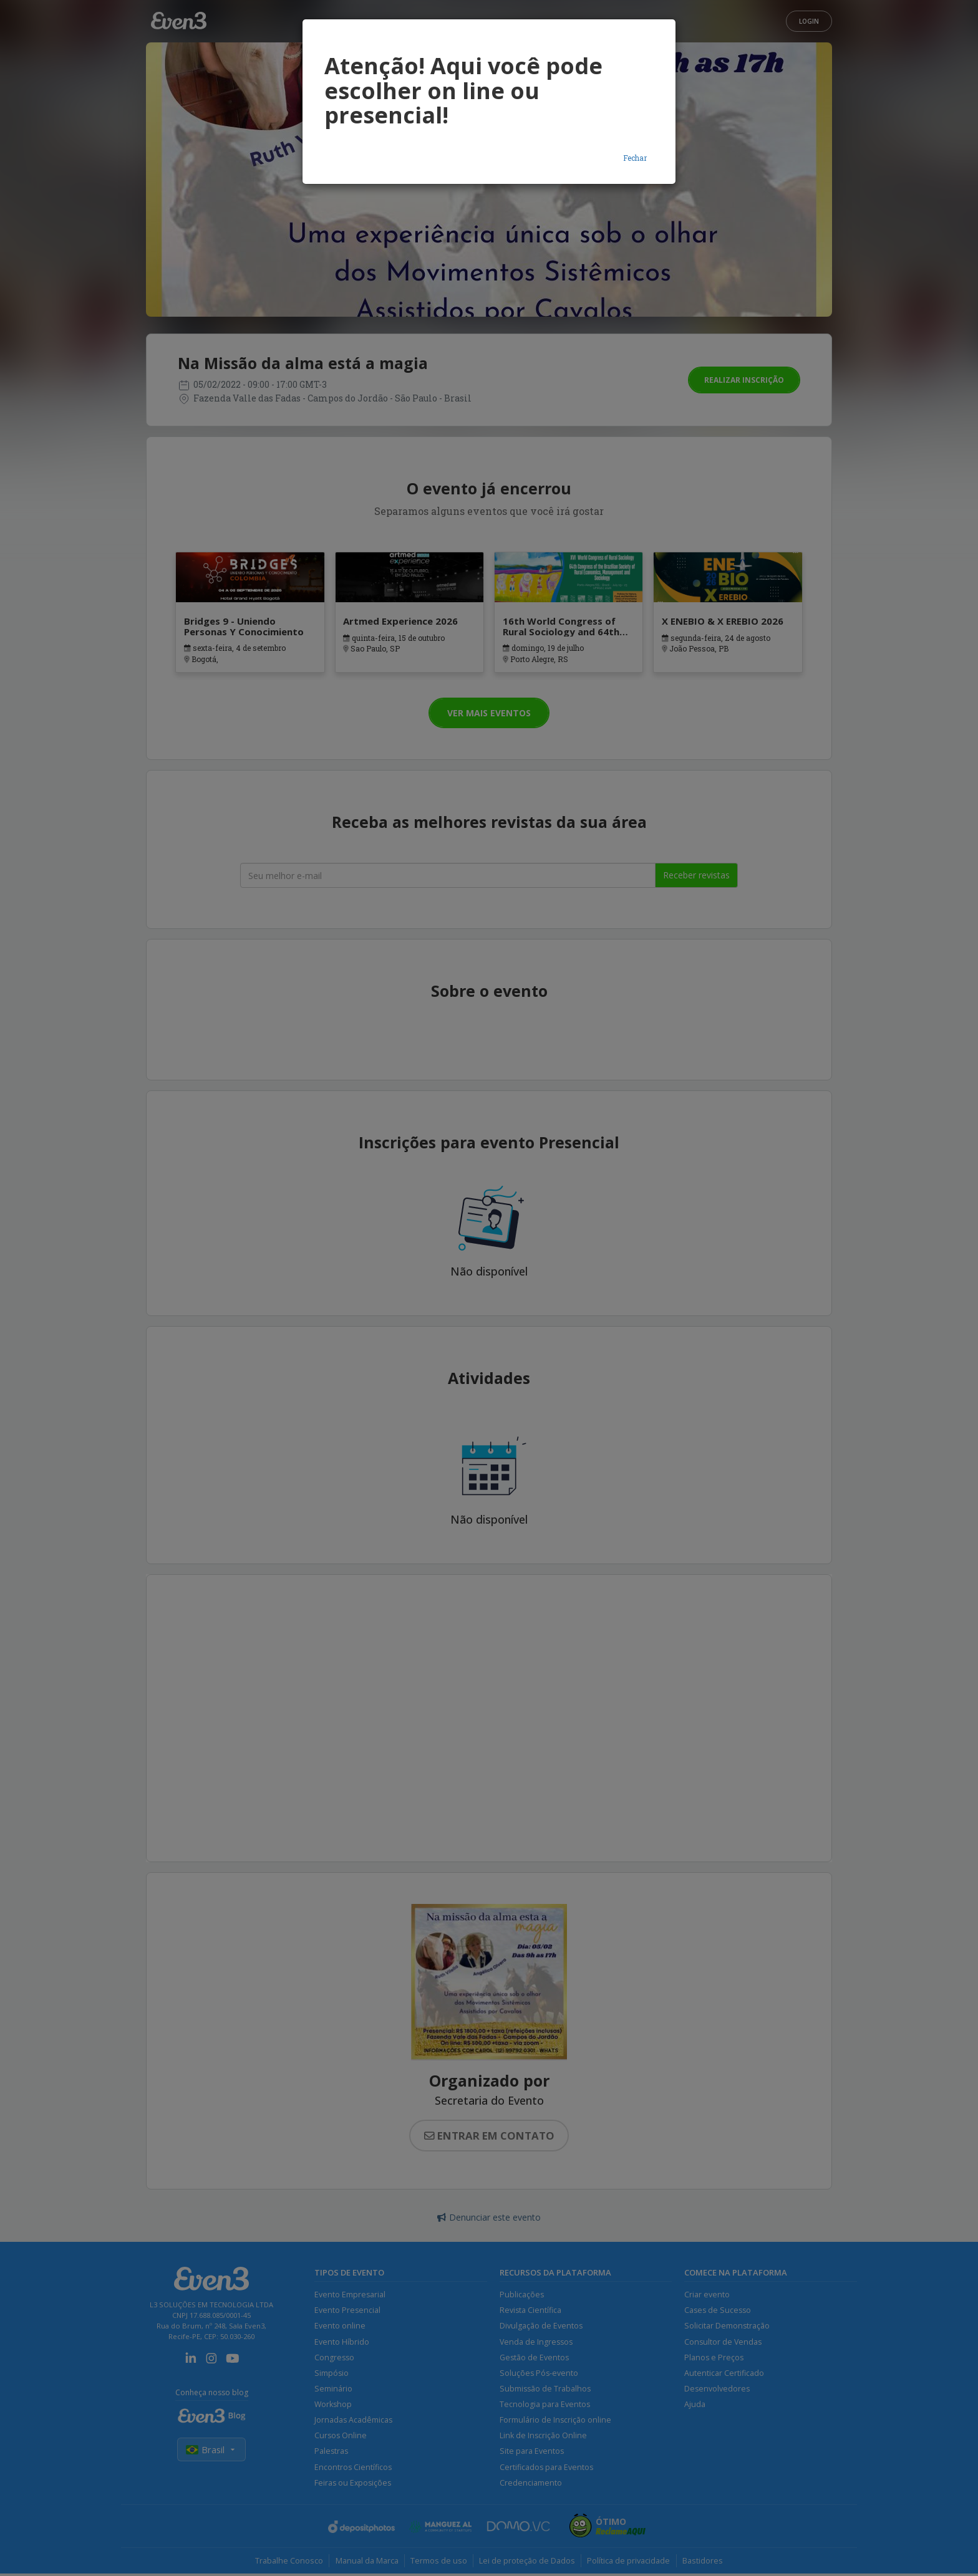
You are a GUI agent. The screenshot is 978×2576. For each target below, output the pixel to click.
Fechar (635, 158)
